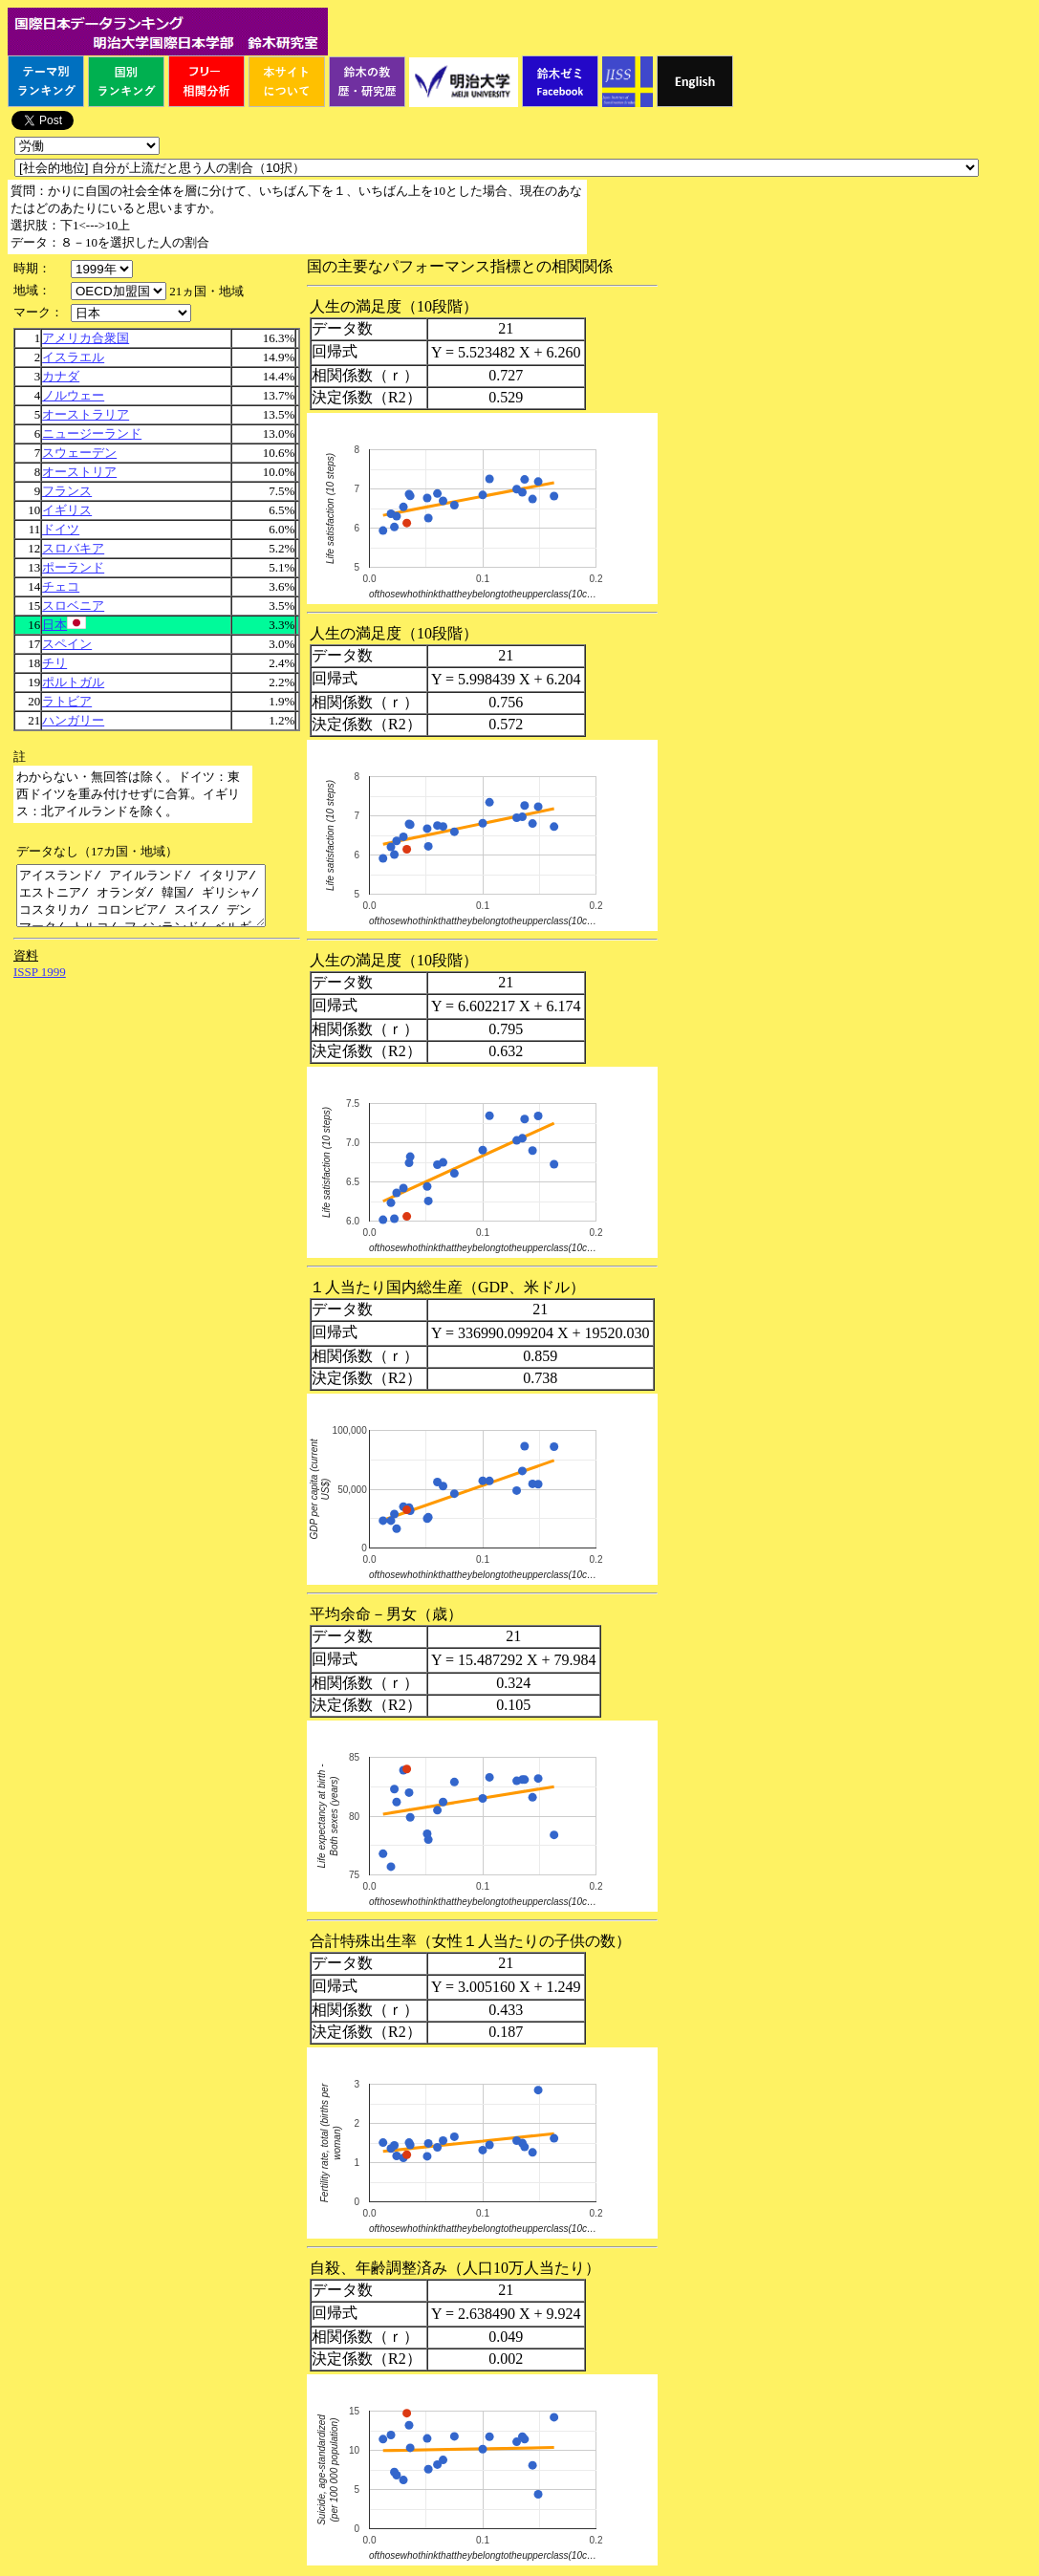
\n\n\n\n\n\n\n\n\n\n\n (118, 291)
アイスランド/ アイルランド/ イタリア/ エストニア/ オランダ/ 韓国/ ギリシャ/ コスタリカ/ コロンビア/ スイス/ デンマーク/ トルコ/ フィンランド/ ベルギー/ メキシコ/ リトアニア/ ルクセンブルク (155, 901)
